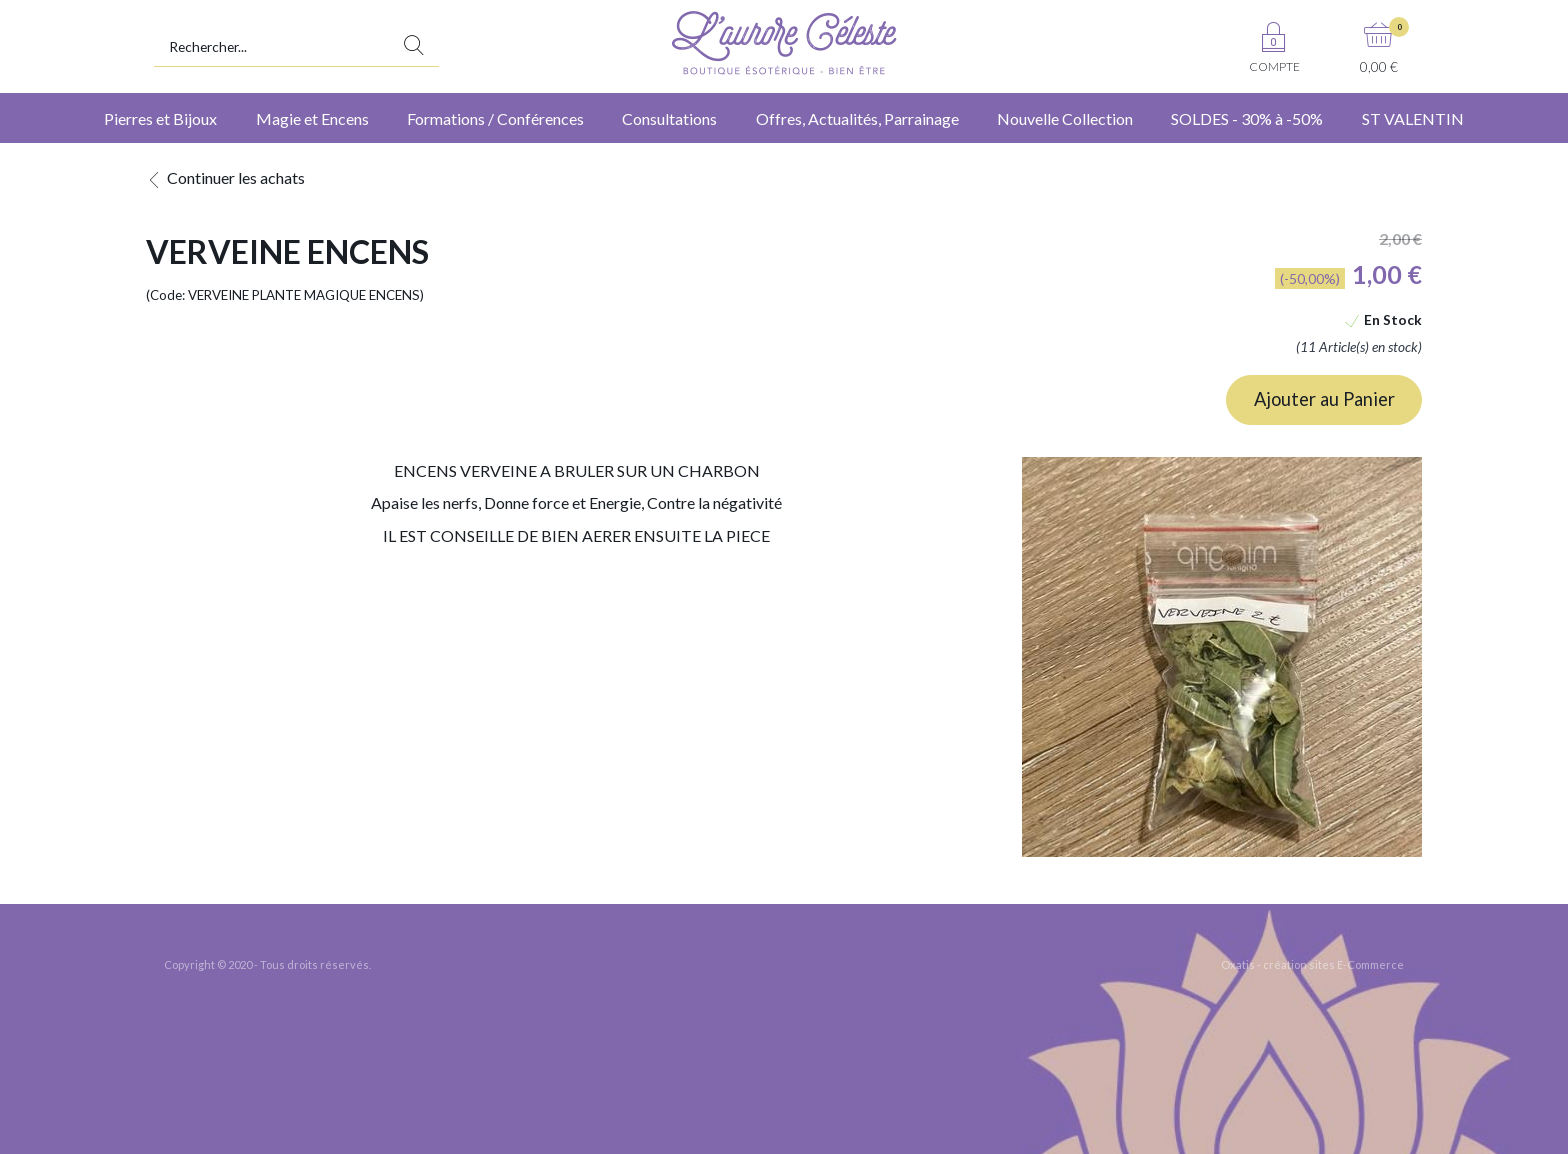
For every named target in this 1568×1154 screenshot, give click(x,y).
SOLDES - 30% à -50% (1247, 118)
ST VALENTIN (1413, 118)
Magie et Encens (312, 118)
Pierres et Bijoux (160, 118)
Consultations (669, 118)
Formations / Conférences (495, 118)
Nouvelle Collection (1065, 118)
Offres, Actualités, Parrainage (857, 118)
